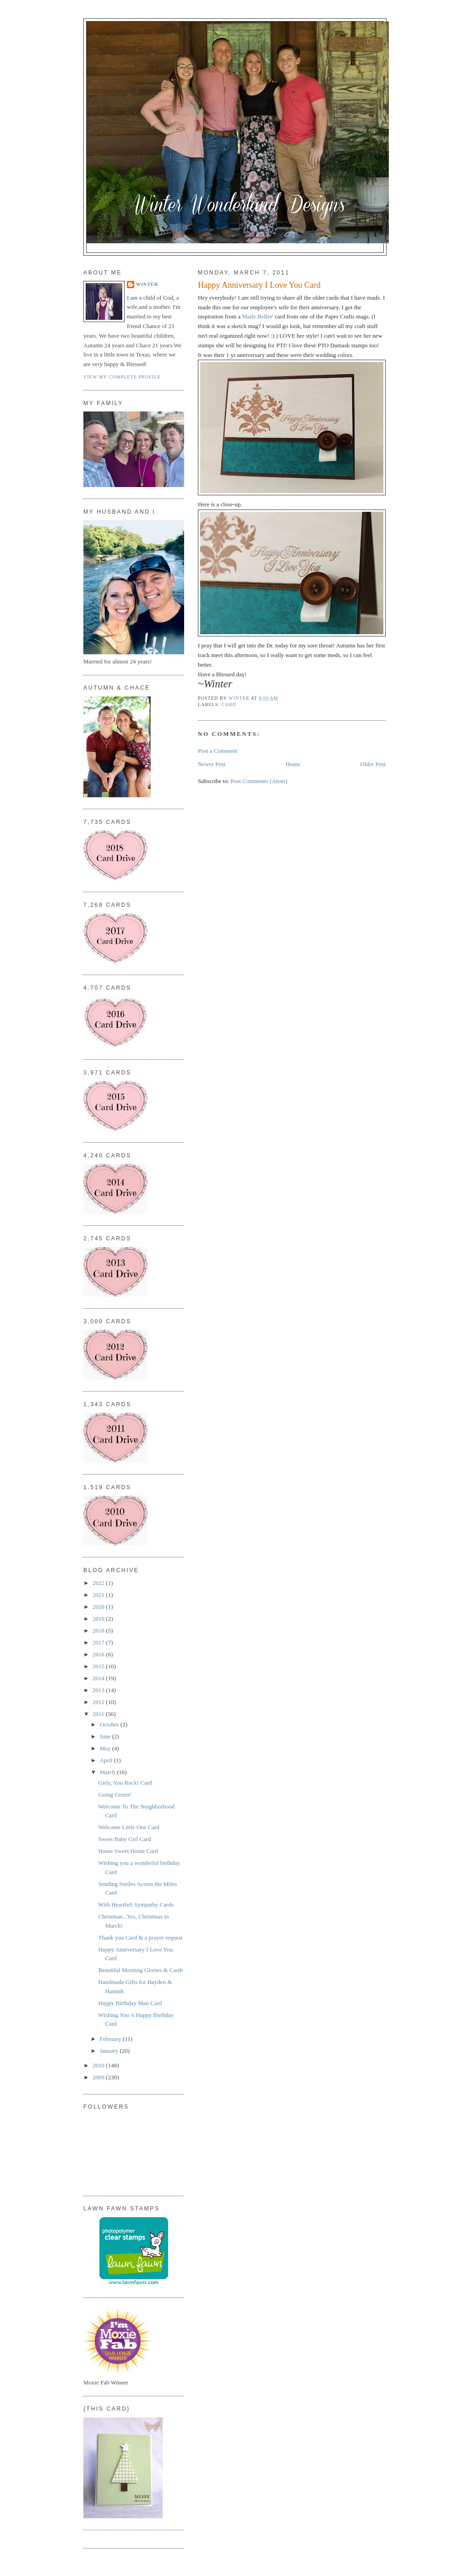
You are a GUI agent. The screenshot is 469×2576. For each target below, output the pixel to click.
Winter (147, 284)
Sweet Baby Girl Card (124, 1839)
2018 (99, 1630)
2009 (99, 2077)
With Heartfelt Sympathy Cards (135, 1904)
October (110, 1724)
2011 (99, 1713)
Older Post (373, 764)
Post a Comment (217, 750)
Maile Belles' (258, 316)
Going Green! (114, 1794)
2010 (99, 2065)
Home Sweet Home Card (128, 1850)
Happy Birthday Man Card (130, 2003)
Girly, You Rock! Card (125, 1782)
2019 (99, 1618)
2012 (99, 1702)
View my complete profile (122, 376)
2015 (99, 1666)
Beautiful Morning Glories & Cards (140, 1970)
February (111, 2038)
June (106, 1736)
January (110, 2050)
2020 (99, 1606)
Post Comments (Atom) (259, 781)
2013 (99, 1690)
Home (293, 764)
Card (229, 704)
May (106, 1748)
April (107, 1760)
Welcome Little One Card (128, 1827)
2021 (99, 1594)
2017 (99, 1642)
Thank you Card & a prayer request (140, 1937)
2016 (99, 1654)
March (108, 1772)
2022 (99, 1582)
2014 (99, 1678)
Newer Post (211, 764)
